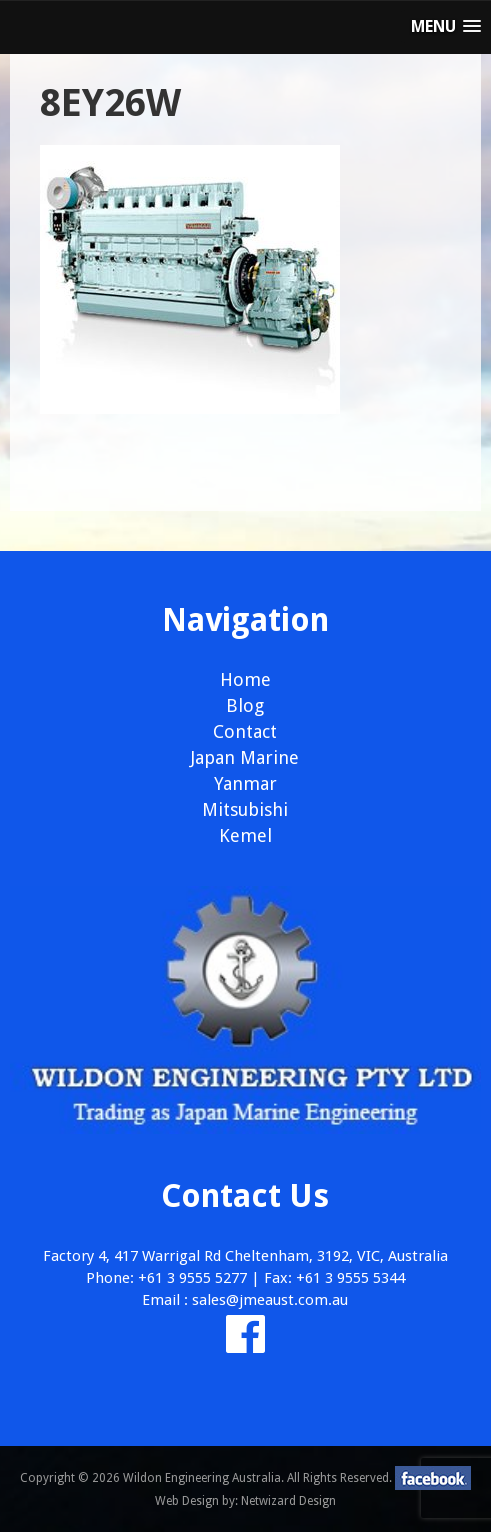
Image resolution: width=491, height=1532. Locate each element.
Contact (245, 731)
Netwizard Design (288, 1501)
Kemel (245, 835)
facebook (433, 1478)
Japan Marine (245, 757)
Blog (245, 705)
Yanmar (245, 783)
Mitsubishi (245, 809)
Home (245, 679)
